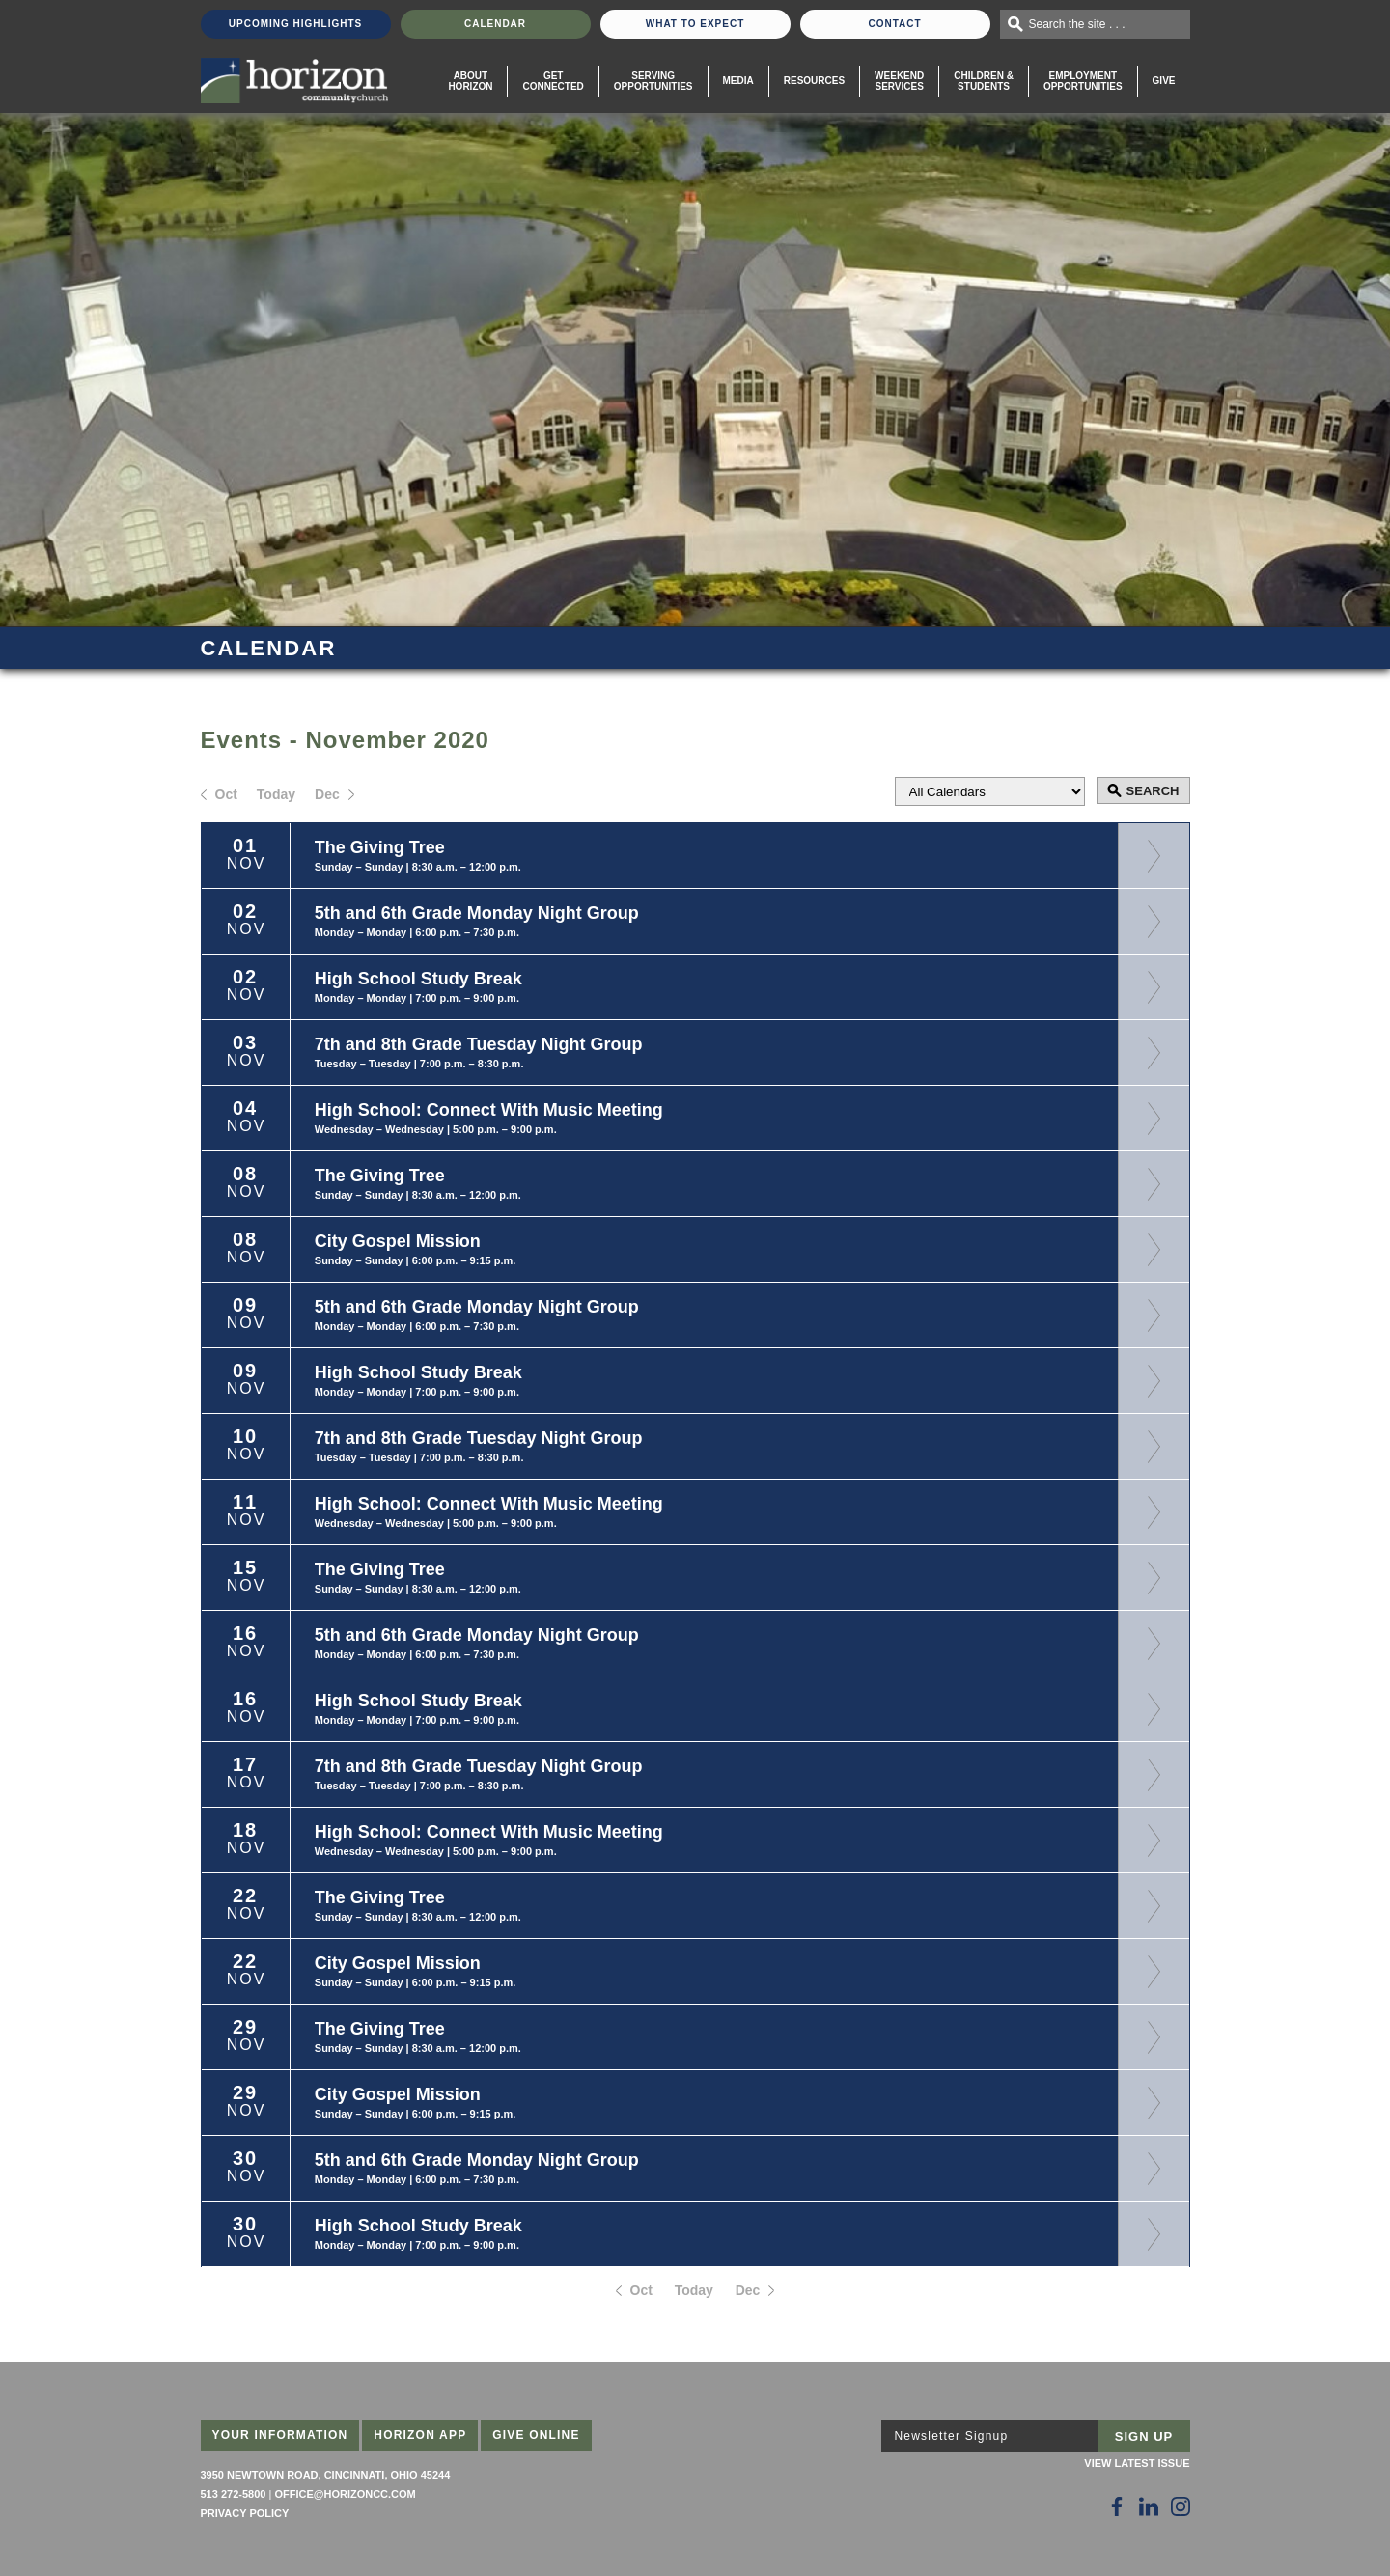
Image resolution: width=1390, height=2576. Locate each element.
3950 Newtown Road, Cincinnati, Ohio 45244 (326, 2474)
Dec (327, 794)
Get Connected (552, 81)
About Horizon (470, 81)
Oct (226, 794)
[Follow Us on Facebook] (1116, 2506)
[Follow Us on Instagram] (1180, 2506)
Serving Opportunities (653, 81)
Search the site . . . (1077, 24)
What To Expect (695, 23)
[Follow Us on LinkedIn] (1148, 2506)
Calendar (495, 23)
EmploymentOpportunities (1083, 81)
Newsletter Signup (952, 2436)
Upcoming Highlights (295, 23)
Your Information (280, 2435)
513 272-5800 (233, 2494)
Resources (814, 80)
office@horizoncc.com (344, 2494)
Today (276, 794)
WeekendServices (899, 81)
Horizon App (420, 2435)
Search (1153, 791)
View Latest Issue (1136, 2463)
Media (738, 80)
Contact (894, 23)
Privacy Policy (245, 2513)
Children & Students (984, 81)
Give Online (536, 2435)
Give (1164, 80)
